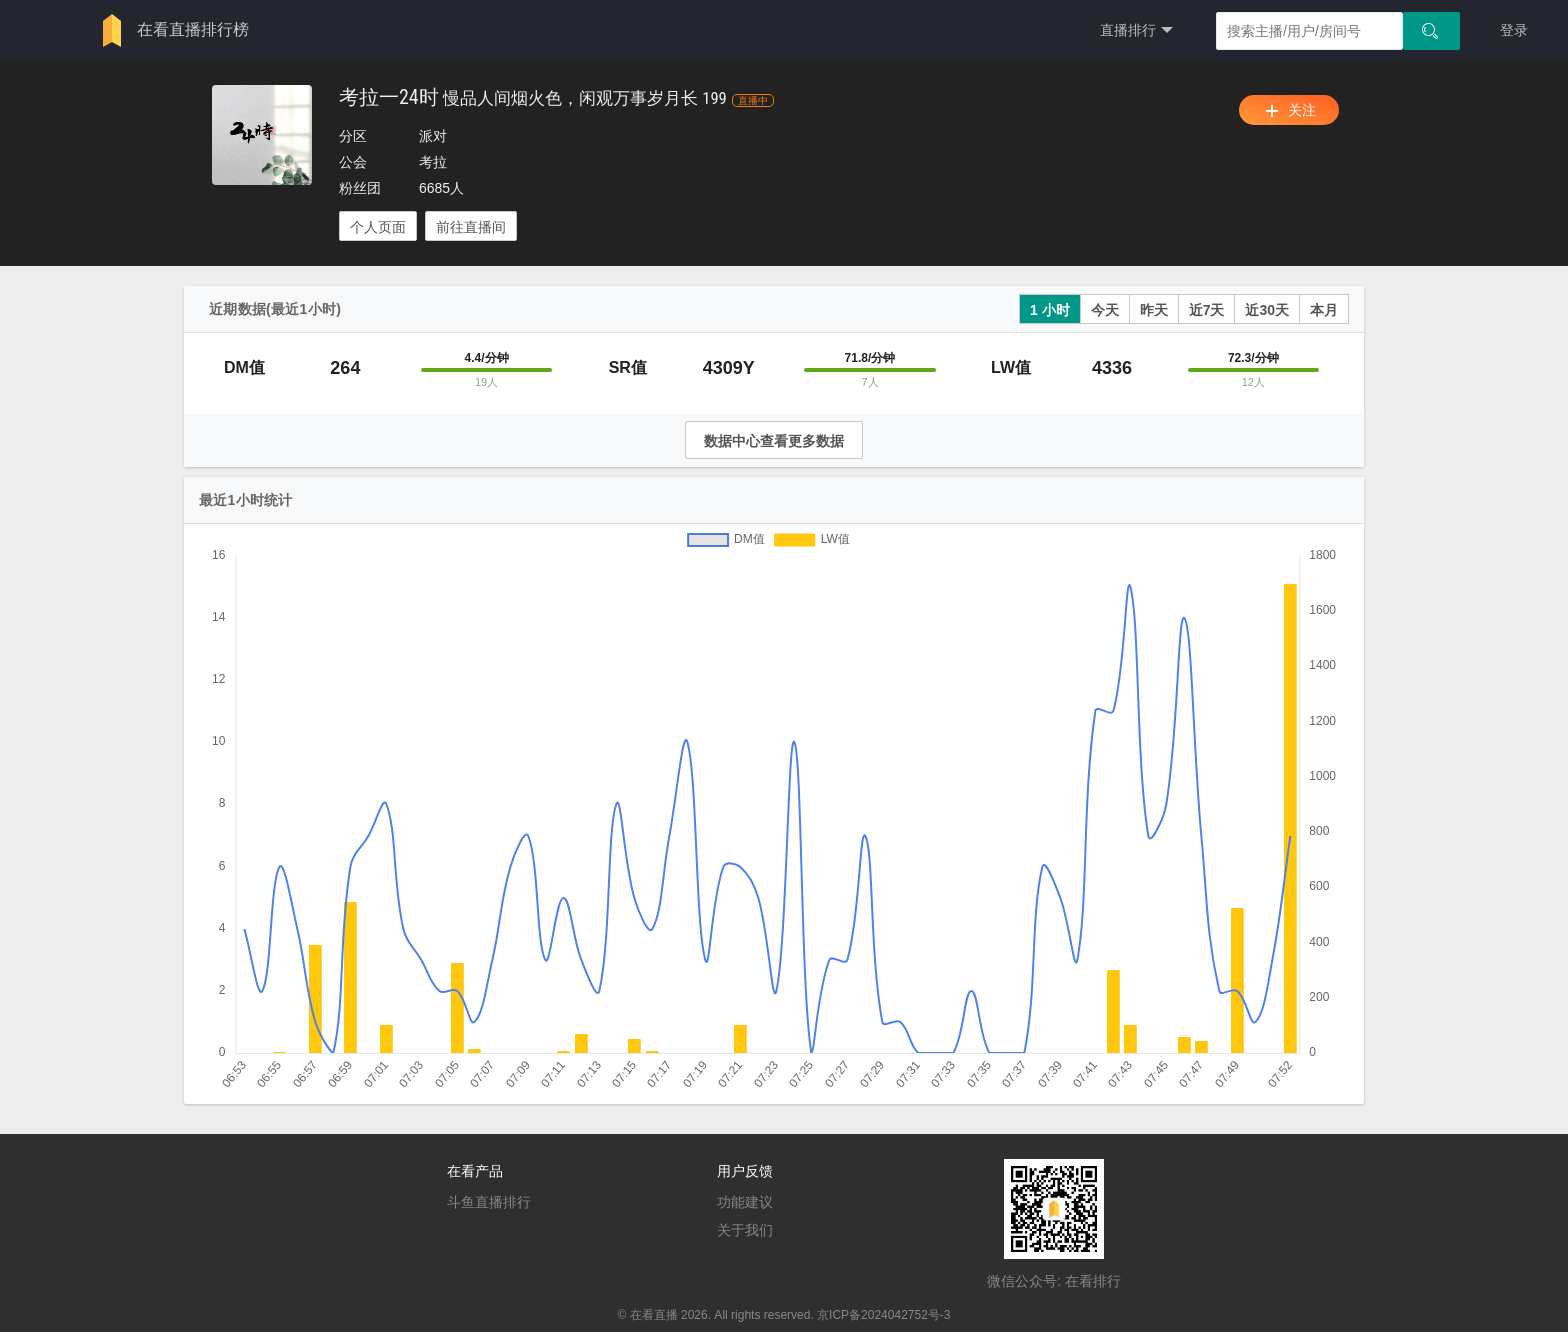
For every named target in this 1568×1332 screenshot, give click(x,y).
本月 (1324, 310)
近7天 (1207, 310)
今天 (1105, 310)
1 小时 (1050, 310)
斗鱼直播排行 (489, 1202)
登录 (1514, 30)
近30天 (1267, 310)
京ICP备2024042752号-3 (883, 1315)
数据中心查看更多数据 (774, 441)
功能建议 (745, 1202)
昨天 (1154, 310)
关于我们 (745, 1230)
